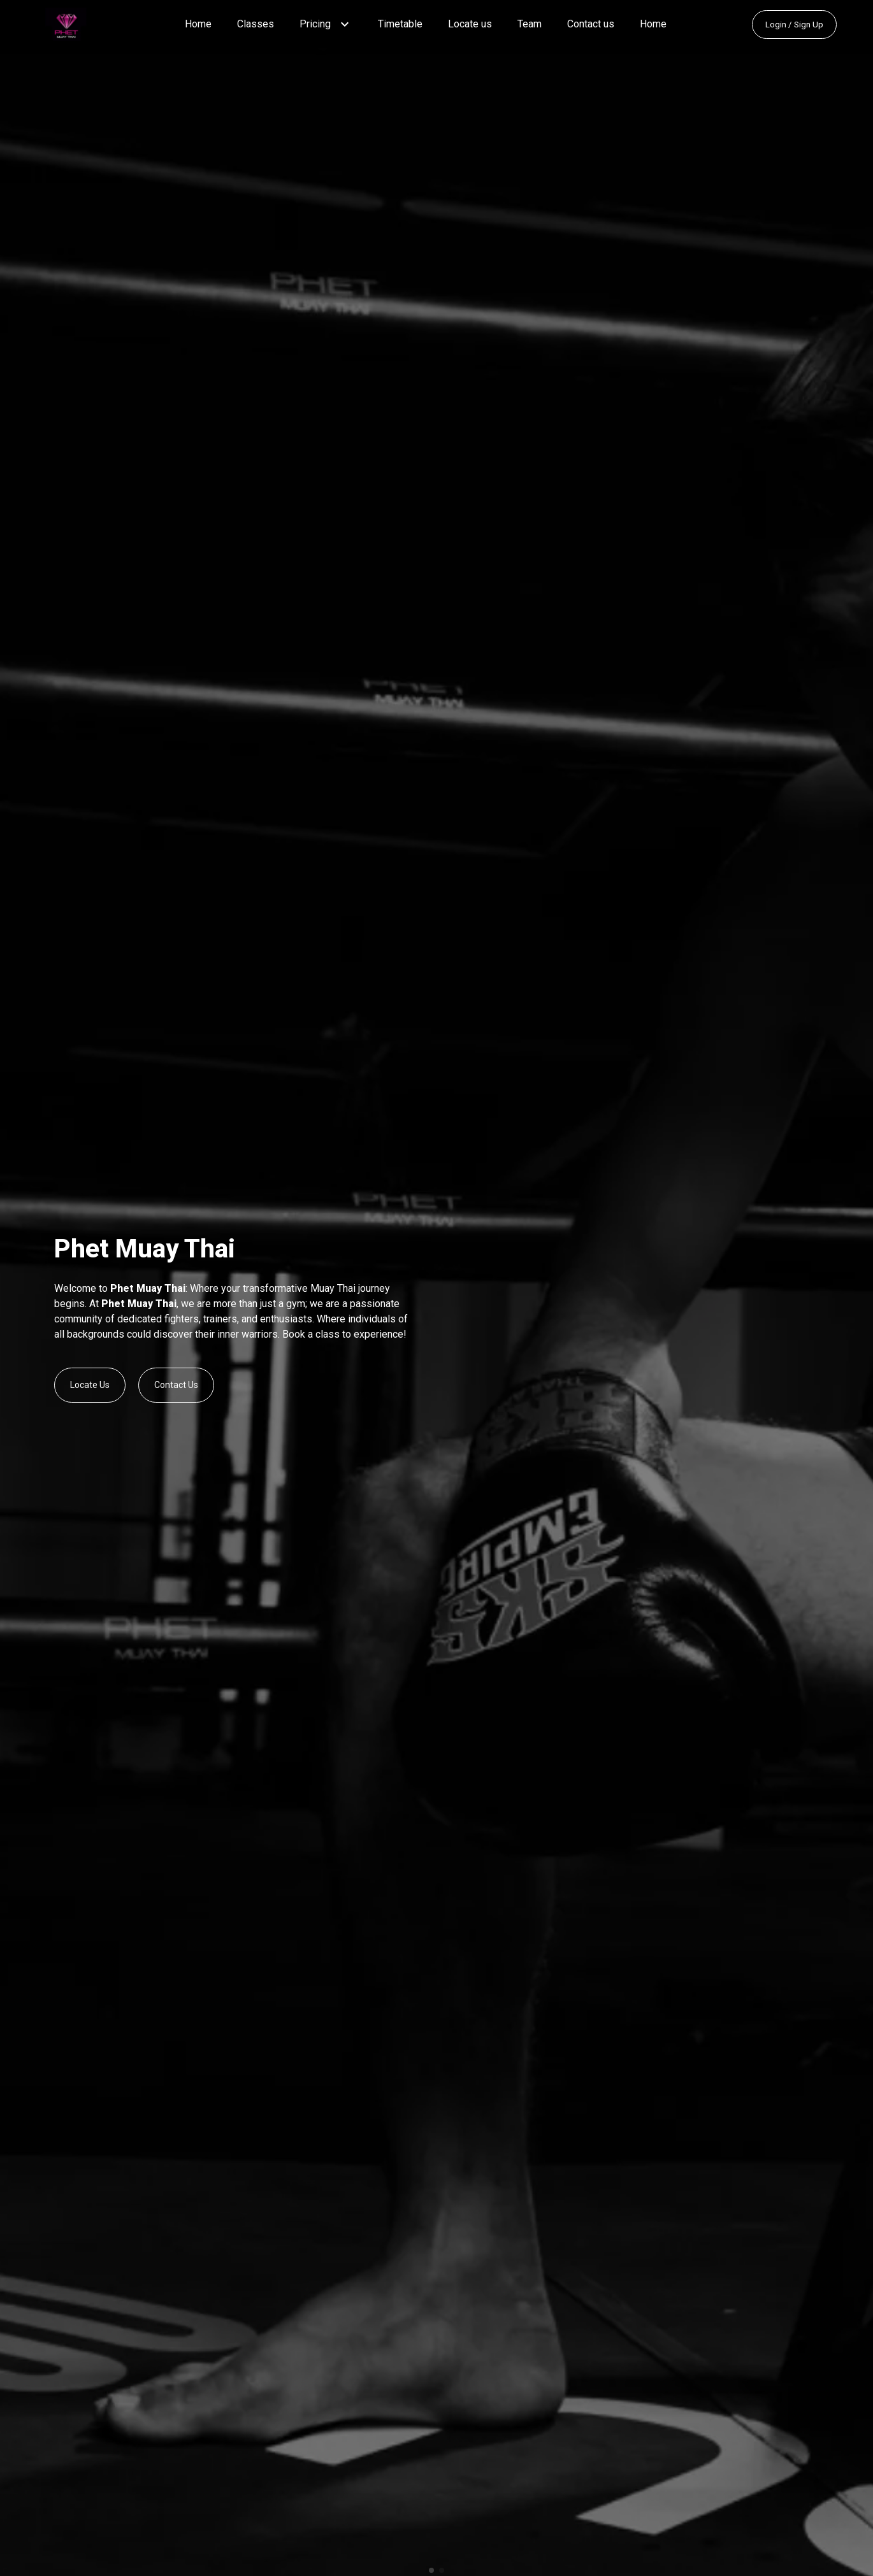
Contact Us (176, 1385)
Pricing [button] (315, 24)
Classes (255, 24)
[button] (344, 24)
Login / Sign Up (794, 24)
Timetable (400, 24)
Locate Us (90, 1385)
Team (529, 24)
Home (198, 24)
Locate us (470, 24)
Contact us (590, 24)
